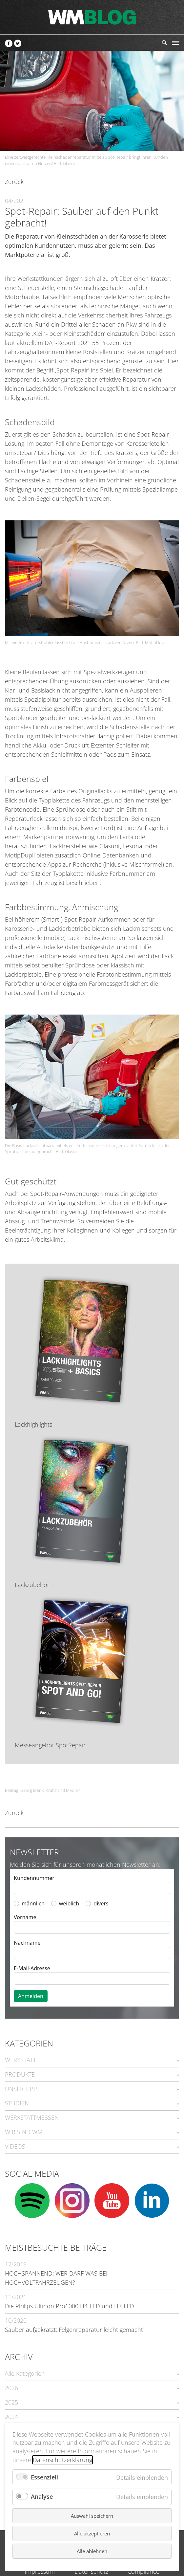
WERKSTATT (20, 2060)
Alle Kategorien (25, 2373)
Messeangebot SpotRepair (50, 1745)
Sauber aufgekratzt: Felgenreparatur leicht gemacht (74, 2329)
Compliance (143, 2571)
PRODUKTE (20, 2074)
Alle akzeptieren (92, 2533)
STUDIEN (17, 2103)
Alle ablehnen (92, 2551)
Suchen (164, 42)
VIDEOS (15, 2146)
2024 (11, 2417)
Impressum (40, 2571)
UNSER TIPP (21, 2089)
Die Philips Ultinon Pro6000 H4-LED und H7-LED (69, 2306)
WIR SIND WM (24, 2132)
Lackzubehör (32, 1585)
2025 (11, 2402)
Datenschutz (91, 2571)
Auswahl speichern (92, 2516)
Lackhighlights (33, 1424)
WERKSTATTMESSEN (32, 2117)
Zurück (14, 182)
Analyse (42, 2496)
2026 (11, 2388)
